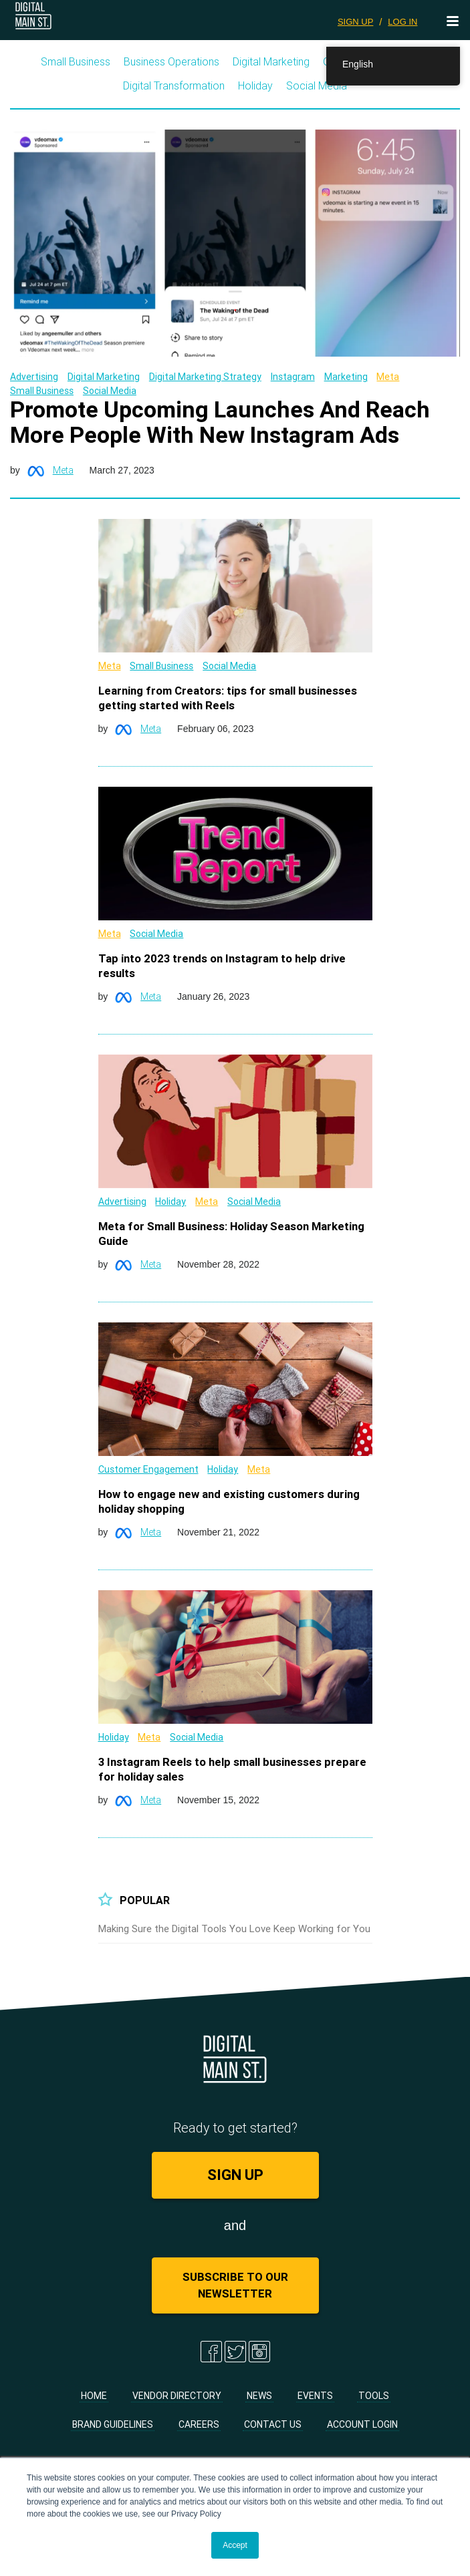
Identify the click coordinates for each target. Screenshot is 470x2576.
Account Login (362, 2424)
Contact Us (273, 2424)
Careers (199, 2424)
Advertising (34, 377)
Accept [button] (235, 2545)
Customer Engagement (148, 1469)
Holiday (255, 85)
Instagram (293, 377)
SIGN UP (355, 22)
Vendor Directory (176, 2396)
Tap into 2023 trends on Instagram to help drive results (222, 965)
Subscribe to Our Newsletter (235, 2285)
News (259, 2396)
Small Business (75, 61)
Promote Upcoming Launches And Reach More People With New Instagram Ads (220, 422)
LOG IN (402, 22)
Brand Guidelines (112, 2424)
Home (94, 2396)
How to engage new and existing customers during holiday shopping (229, 1501)
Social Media (316, 85)
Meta (387, 377)
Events (315, 2396)
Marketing (346, 377)
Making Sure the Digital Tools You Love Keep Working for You (234, 1928)
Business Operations (171, 61)
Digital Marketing (271, 61)
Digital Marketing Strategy (205, 377)
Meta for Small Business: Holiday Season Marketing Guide (231, 1233)
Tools (373, 2396)
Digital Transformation (174, 85)
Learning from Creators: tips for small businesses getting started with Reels (227, 698)
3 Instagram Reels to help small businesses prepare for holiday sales (232, 1769)
